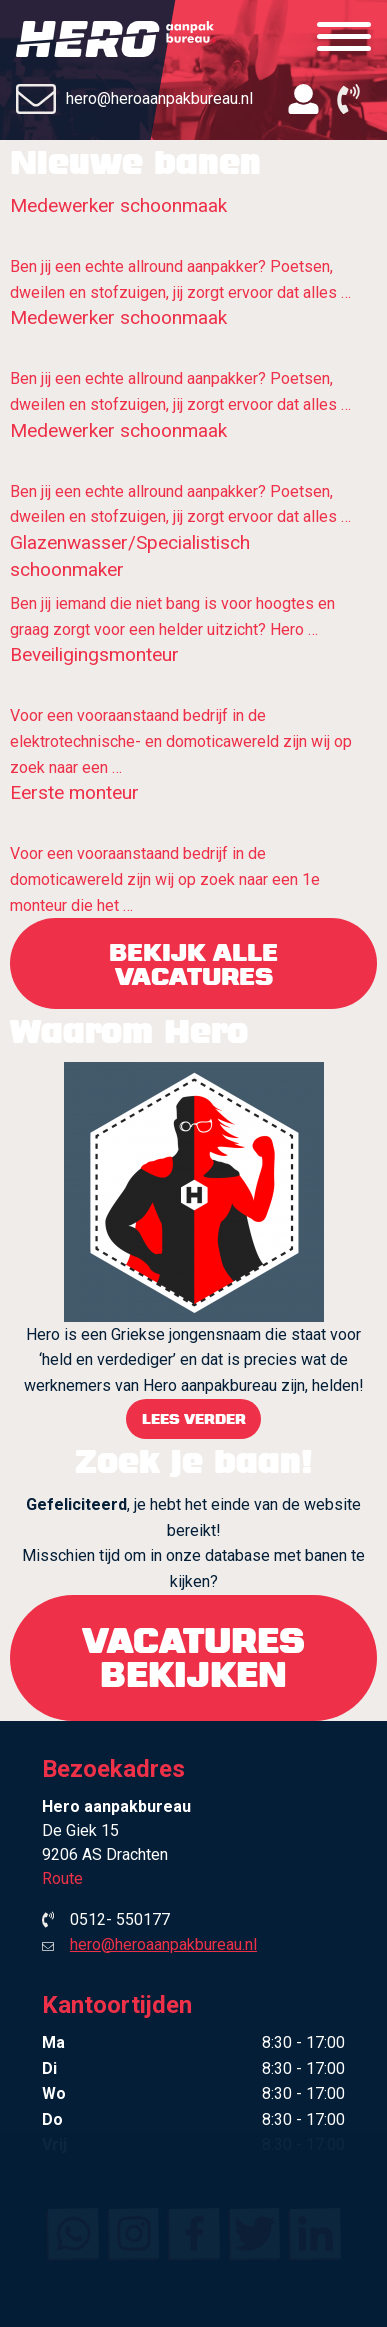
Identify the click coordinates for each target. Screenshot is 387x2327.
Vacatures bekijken (193, 1657)
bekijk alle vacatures (193, 964)
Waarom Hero (194, 2112)
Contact (193, 2226)
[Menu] (344, 38)
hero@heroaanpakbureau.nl (134, 99)
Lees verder (194, 1418)
